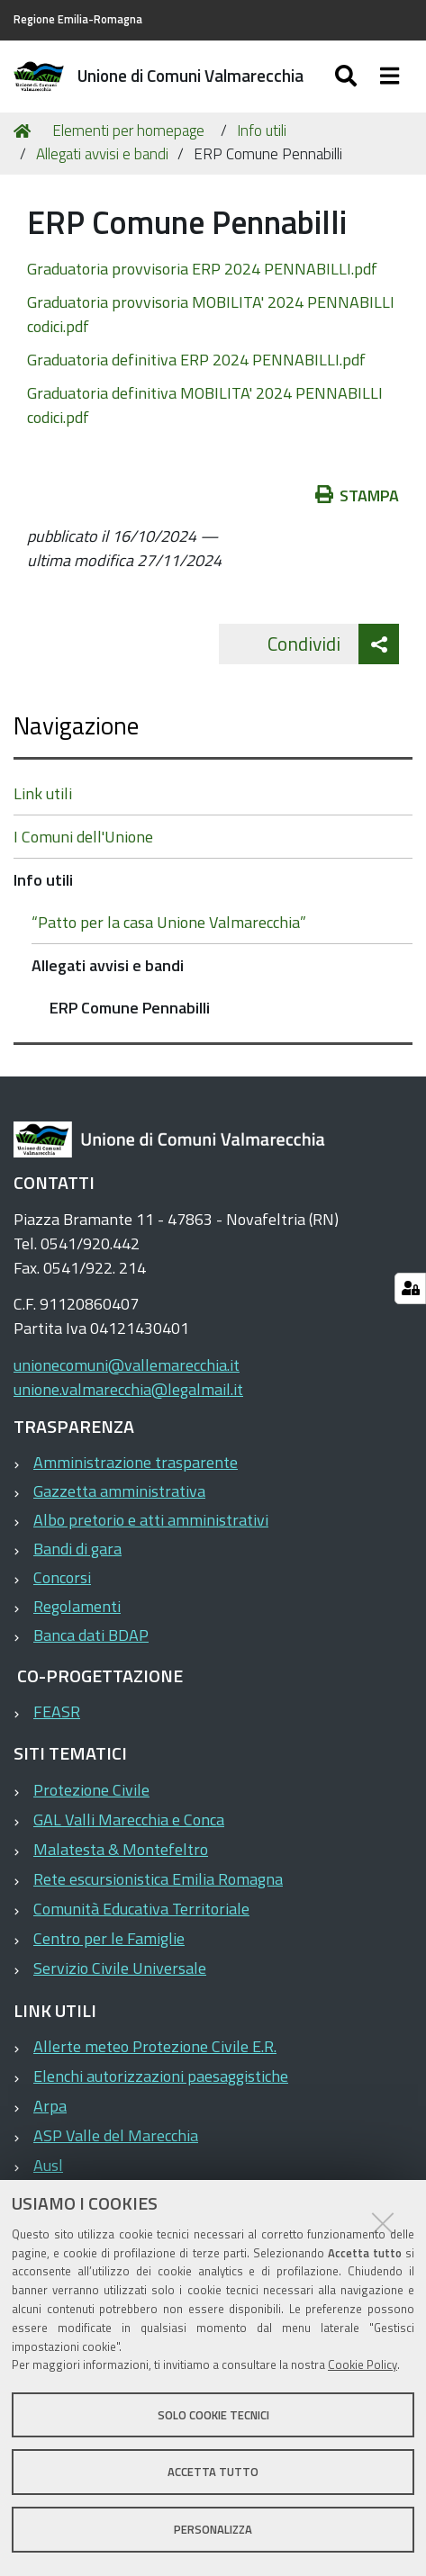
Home (25, 131)
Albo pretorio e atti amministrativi (150, 1520)
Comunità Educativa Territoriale (141, 1908)
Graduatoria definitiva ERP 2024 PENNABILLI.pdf (196, 359)
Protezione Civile (91, 1790)
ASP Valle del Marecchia (115, 2135)
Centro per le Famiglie (109, 1938)
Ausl (48, 2165)
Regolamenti (77, 1606)
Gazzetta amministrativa (119, 1491)
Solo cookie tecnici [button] (213, 2415)
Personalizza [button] (213, 2529)
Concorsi (62, 1577)
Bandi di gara (77, 1548)
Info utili (261, 130)
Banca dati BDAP (91, 1635)
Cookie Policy (362, 2364)
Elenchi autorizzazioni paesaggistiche (160, 2076)
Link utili (43, 793)
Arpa (50, 2106)
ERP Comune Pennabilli (130, 1007)
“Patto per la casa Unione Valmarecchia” (169, 922)
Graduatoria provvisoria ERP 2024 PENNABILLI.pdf (202, 269)
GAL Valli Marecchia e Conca (128, 1819)
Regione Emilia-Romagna (78, 19)
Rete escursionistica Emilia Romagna (158, 1879)
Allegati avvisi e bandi (102, 154)
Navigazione (76, 725)
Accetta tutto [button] (213, 2472)
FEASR (56, 1711)
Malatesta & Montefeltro (120, 1849)
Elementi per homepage (128, 130)
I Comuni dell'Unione (83, 836)
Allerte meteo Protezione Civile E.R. (154, 2046)
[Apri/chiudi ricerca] (348, 76)
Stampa (357, 495)
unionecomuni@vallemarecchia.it (127, 1365)
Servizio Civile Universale (119, 1968)
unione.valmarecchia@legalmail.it (128, 1389)
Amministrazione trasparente (135, 1462)
